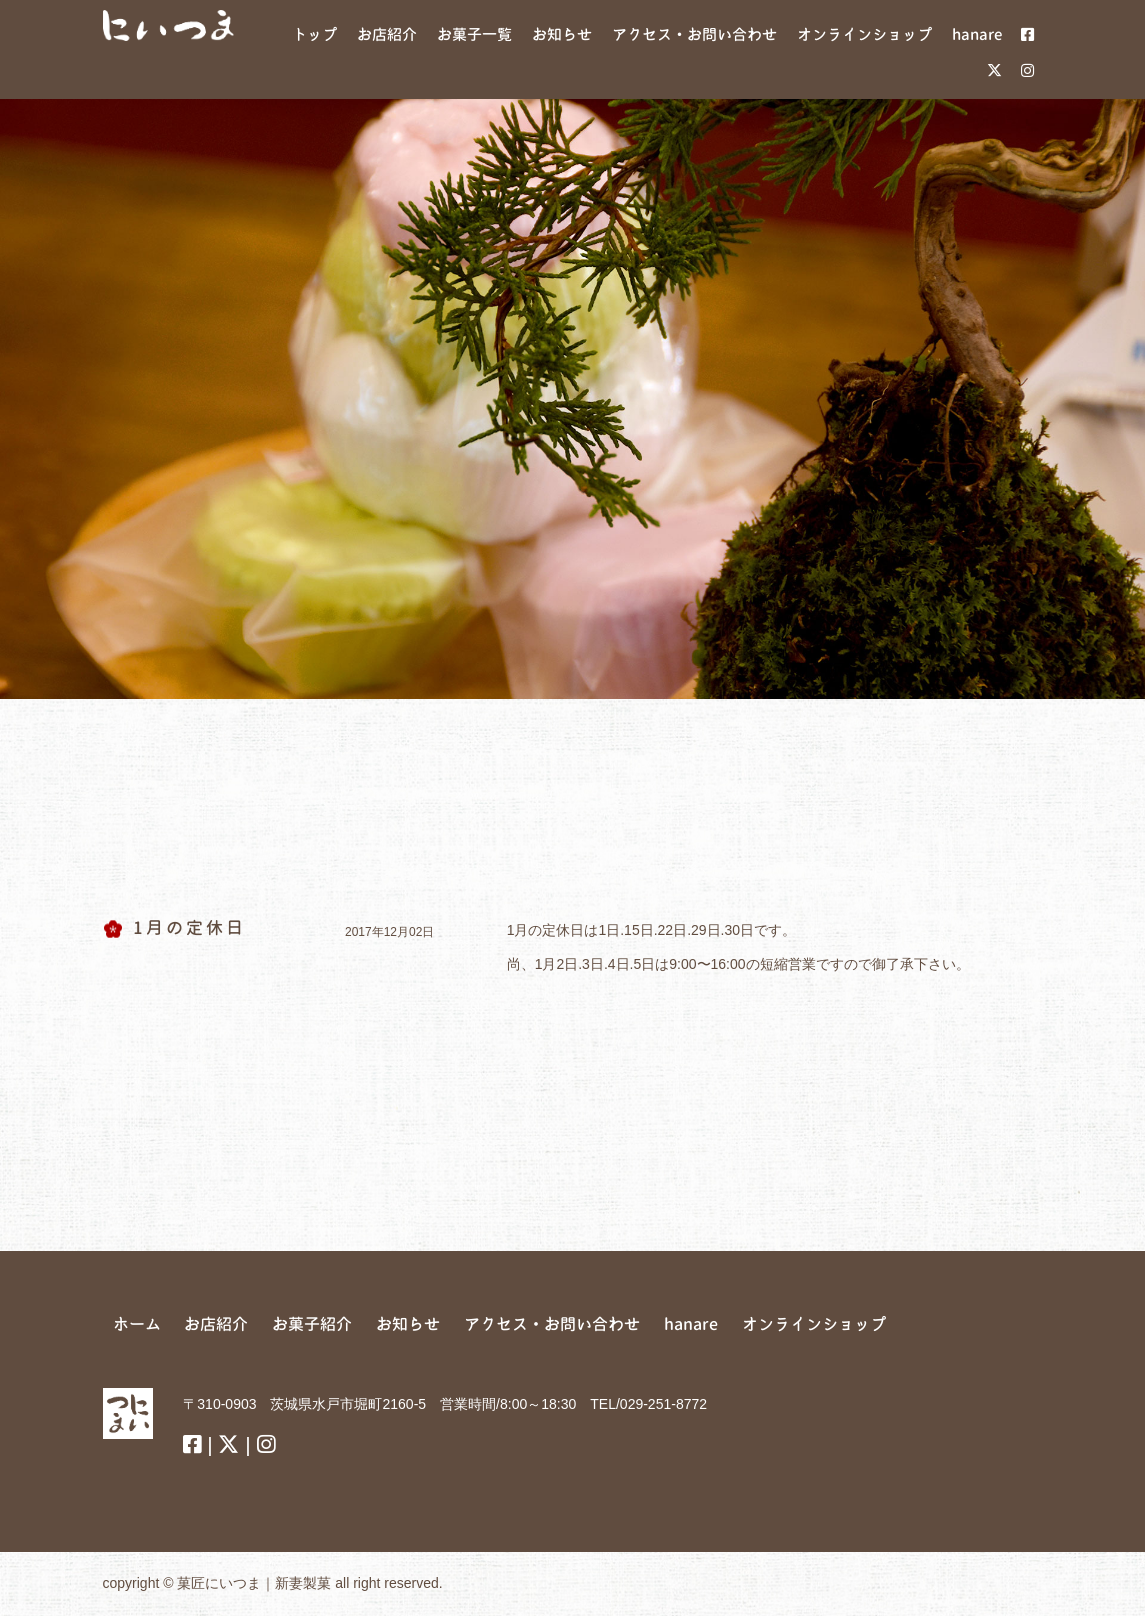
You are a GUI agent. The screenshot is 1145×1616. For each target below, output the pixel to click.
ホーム (137, 1324)
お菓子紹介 (312, 1324)
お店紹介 (216, 1324)
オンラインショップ (814, 1324)
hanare (691, 1324)
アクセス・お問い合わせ (552, 1324)
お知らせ (408, 1324)
